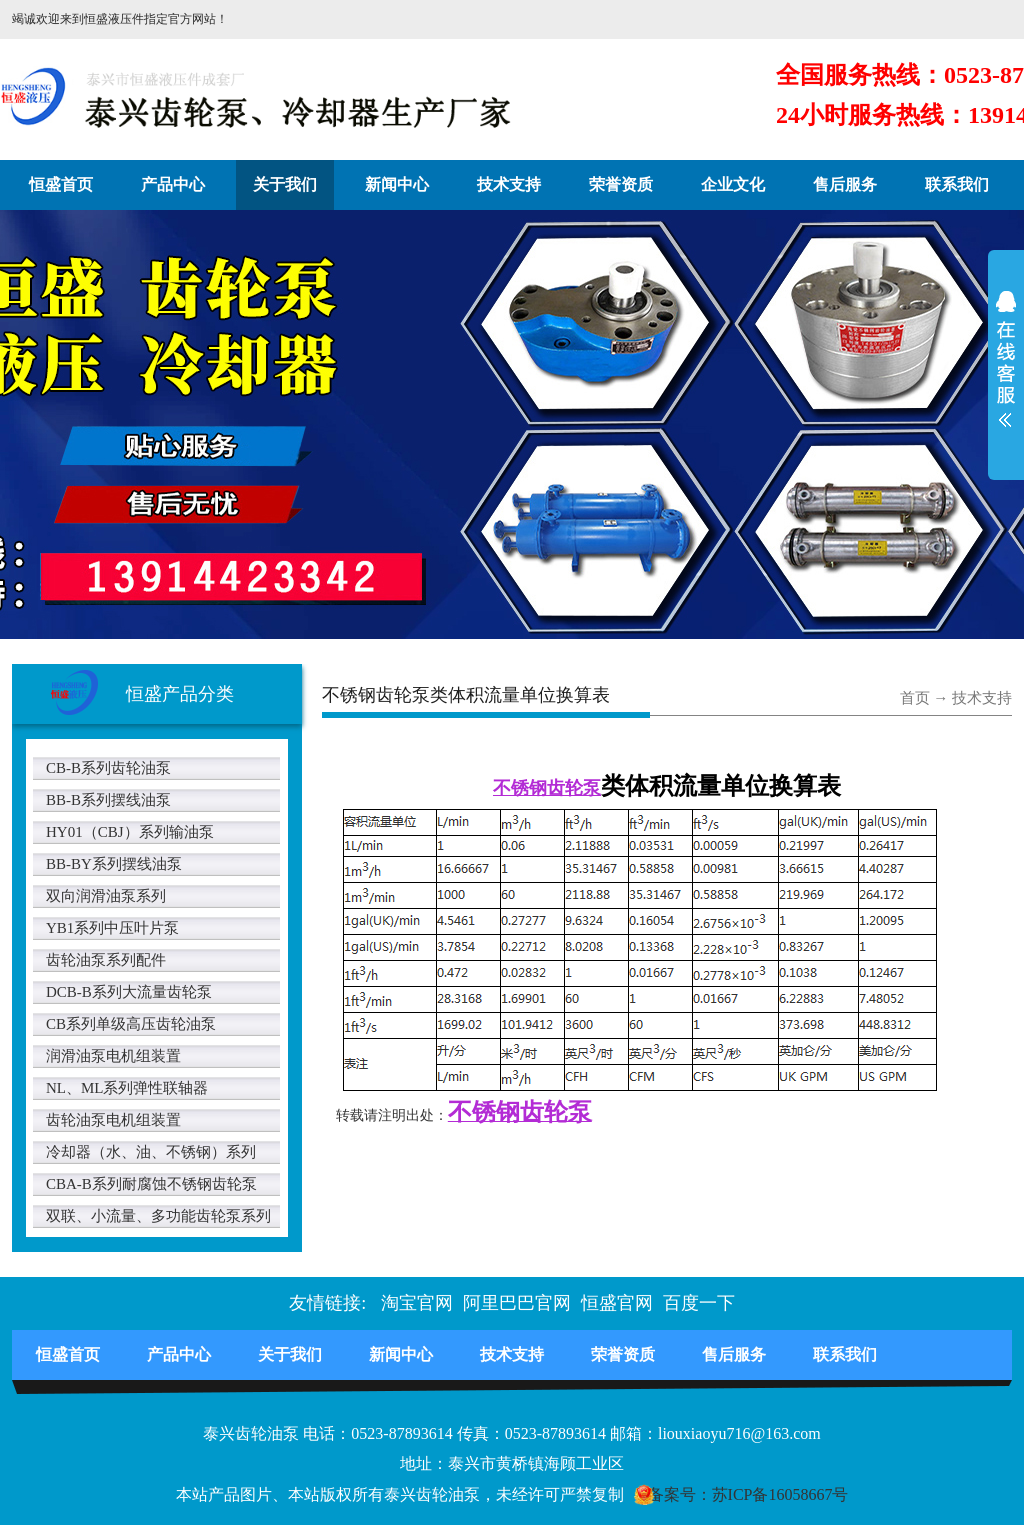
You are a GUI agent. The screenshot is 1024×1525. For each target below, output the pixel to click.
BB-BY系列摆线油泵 (114, 864)
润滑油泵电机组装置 (113, 1056)
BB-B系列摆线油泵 (108, 800)
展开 (1006, 372)
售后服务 (845, 184)
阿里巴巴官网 (517, 1303)
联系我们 (957, 184)
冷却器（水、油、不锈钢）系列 (151, 1152)
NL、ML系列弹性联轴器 (127, 1088)
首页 (915, 698)
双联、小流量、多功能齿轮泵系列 (158, 1216)
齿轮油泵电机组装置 (113, 1120)
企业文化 (733, 184)
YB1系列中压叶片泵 (112, 928)
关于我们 (285, 184)
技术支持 (509, 184)
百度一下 (699, 1303)
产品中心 (173, 184)
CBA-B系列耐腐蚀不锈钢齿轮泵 (151, 1184)
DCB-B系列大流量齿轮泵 (129, 992)
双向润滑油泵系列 (106, 896)
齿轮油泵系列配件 (106, 960)
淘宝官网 (417, 1303)
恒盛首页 (61, 184)
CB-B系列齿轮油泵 (108, 768)
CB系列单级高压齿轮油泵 (131, 1024)
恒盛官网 (617, 1303)
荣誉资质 (621, 184)
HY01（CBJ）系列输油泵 (130, 832)
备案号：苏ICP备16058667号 (748, 1494)
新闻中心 (397, 184)
